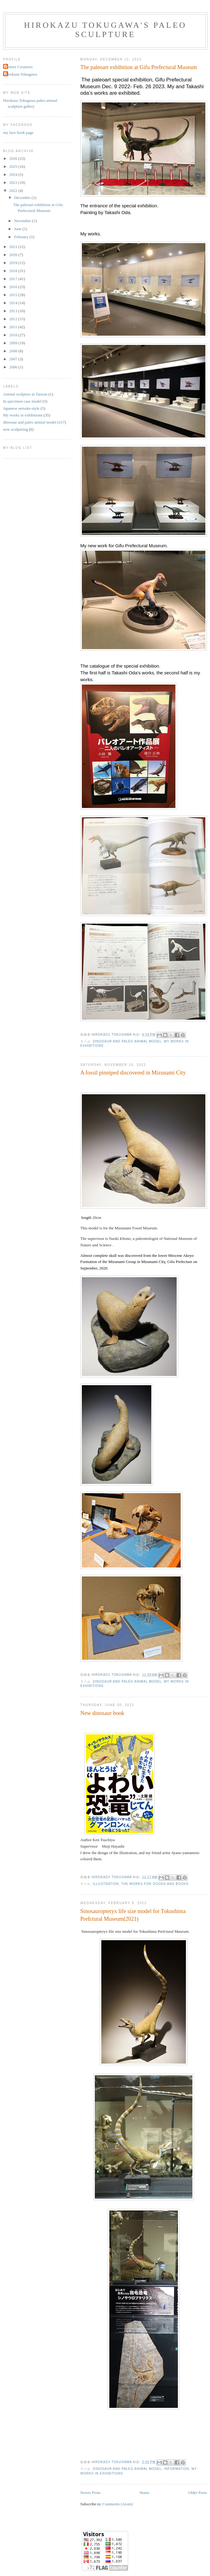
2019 (13, 262)
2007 (13, 359)
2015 (13, 294)
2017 (13, 278)
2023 (13, 182)
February (22, 236)
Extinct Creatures (19, 66)
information (176, 2468)
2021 (13, 246)
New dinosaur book (102, 1713)
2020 (13, 254)
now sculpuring (15, 429)
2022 (13, 190)
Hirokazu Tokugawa (21, 74)
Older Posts (197, 2492)
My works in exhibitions (22, 415)
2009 (13, 343)
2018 (13, 270)
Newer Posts (90, 2492)
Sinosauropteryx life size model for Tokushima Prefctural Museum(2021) (133, 1915)
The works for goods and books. (155, 1884)
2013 (13, 311)
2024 (13, 174)
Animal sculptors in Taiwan (25, 394)
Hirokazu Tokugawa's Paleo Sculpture (105, 30)
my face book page (18, 132)
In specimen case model (22, 401)
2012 (13, 319)
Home (144, 2492)
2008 (13, 351)
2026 (13, 158)
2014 (13, 302)
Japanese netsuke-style (21, 408)
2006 (13, 367)
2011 (13, 327)
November (23, 220)
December (23, 197)
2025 (13, 166)
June (18, 228)
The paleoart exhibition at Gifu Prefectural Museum (138, 67)
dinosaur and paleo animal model (127, 1041)
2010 (13, 335)
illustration (106, 1884)
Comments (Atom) (118, 2504)
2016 (13, 286)
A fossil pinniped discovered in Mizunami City (133, 1073)
